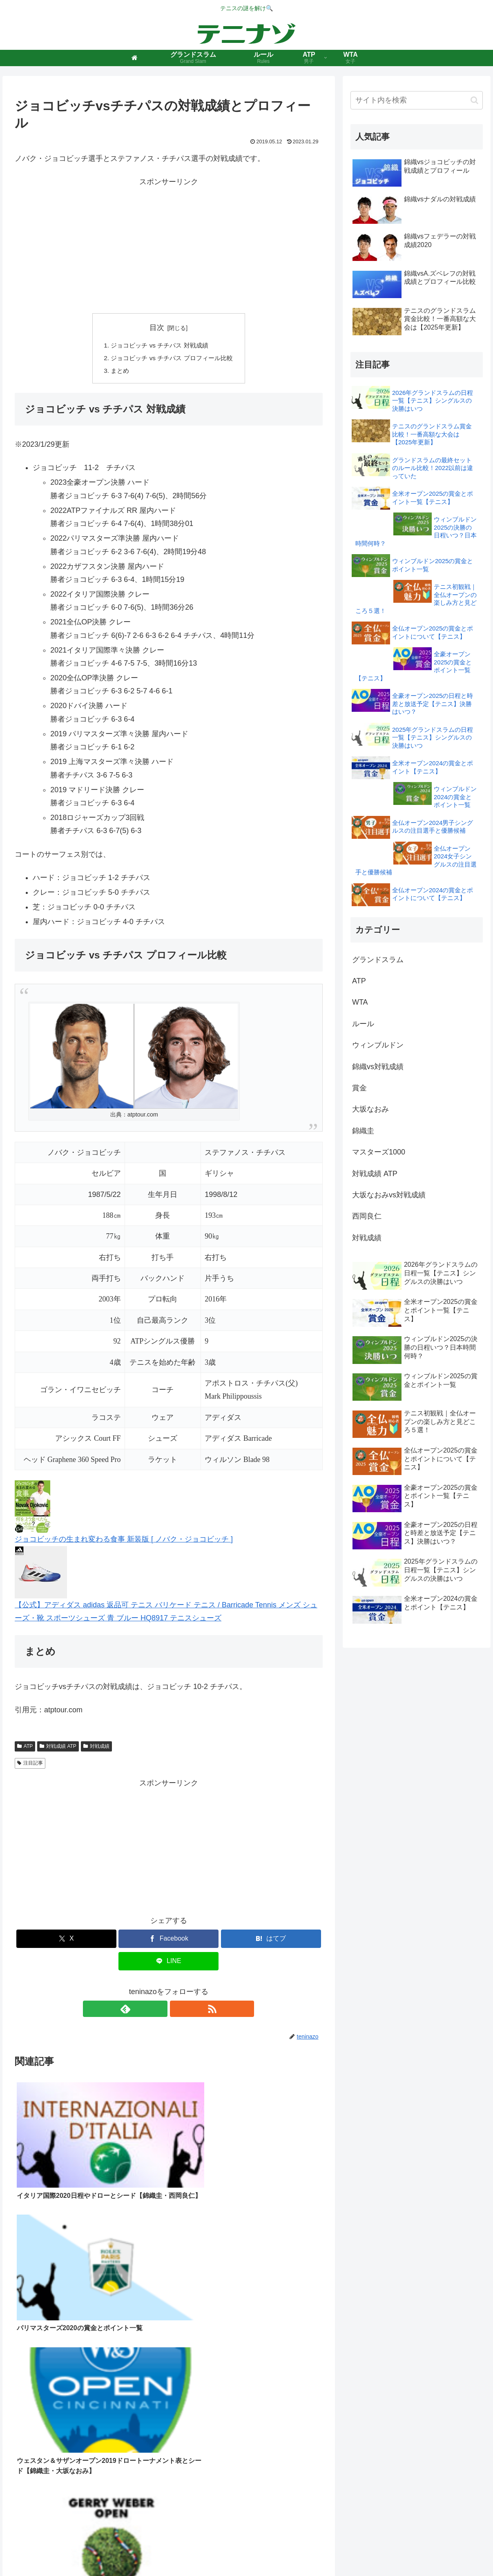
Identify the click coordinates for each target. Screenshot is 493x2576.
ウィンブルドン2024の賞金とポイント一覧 (455, 796)
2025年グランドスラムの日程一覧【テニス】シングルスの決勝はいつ (432, 737)
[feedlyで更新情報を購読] (159, 2011)
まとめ (117, 372)
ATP (25, 1748)
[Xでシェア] (66, 1941)
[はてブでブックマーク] (271, 1941)
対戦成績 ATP (58, 1748)
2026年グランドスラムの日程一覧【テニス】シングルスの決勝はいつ (432, 400)
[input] (416, 100)
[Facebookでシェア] (168, 1941)
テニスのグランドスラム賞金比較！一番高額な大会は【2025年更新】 (432, 434)
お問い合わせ (309, 2550)
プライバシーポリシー (255, 2550)
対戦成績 (96, 1748)
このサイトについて (192, 2550)
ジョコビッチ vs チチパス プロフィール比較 (172, 359)
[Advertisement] (169, 246)
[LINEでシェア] (168, 1963)
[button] (474, 100)
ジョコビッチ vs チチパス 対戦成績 (159, 346)
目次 (156, 327)
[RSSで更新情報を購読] (178, 2011)
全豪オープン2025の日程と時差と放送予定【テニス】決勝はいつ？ (432, 703)
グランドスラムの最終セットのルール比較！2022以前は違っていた (432, 468)
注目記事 (30, 1765)
